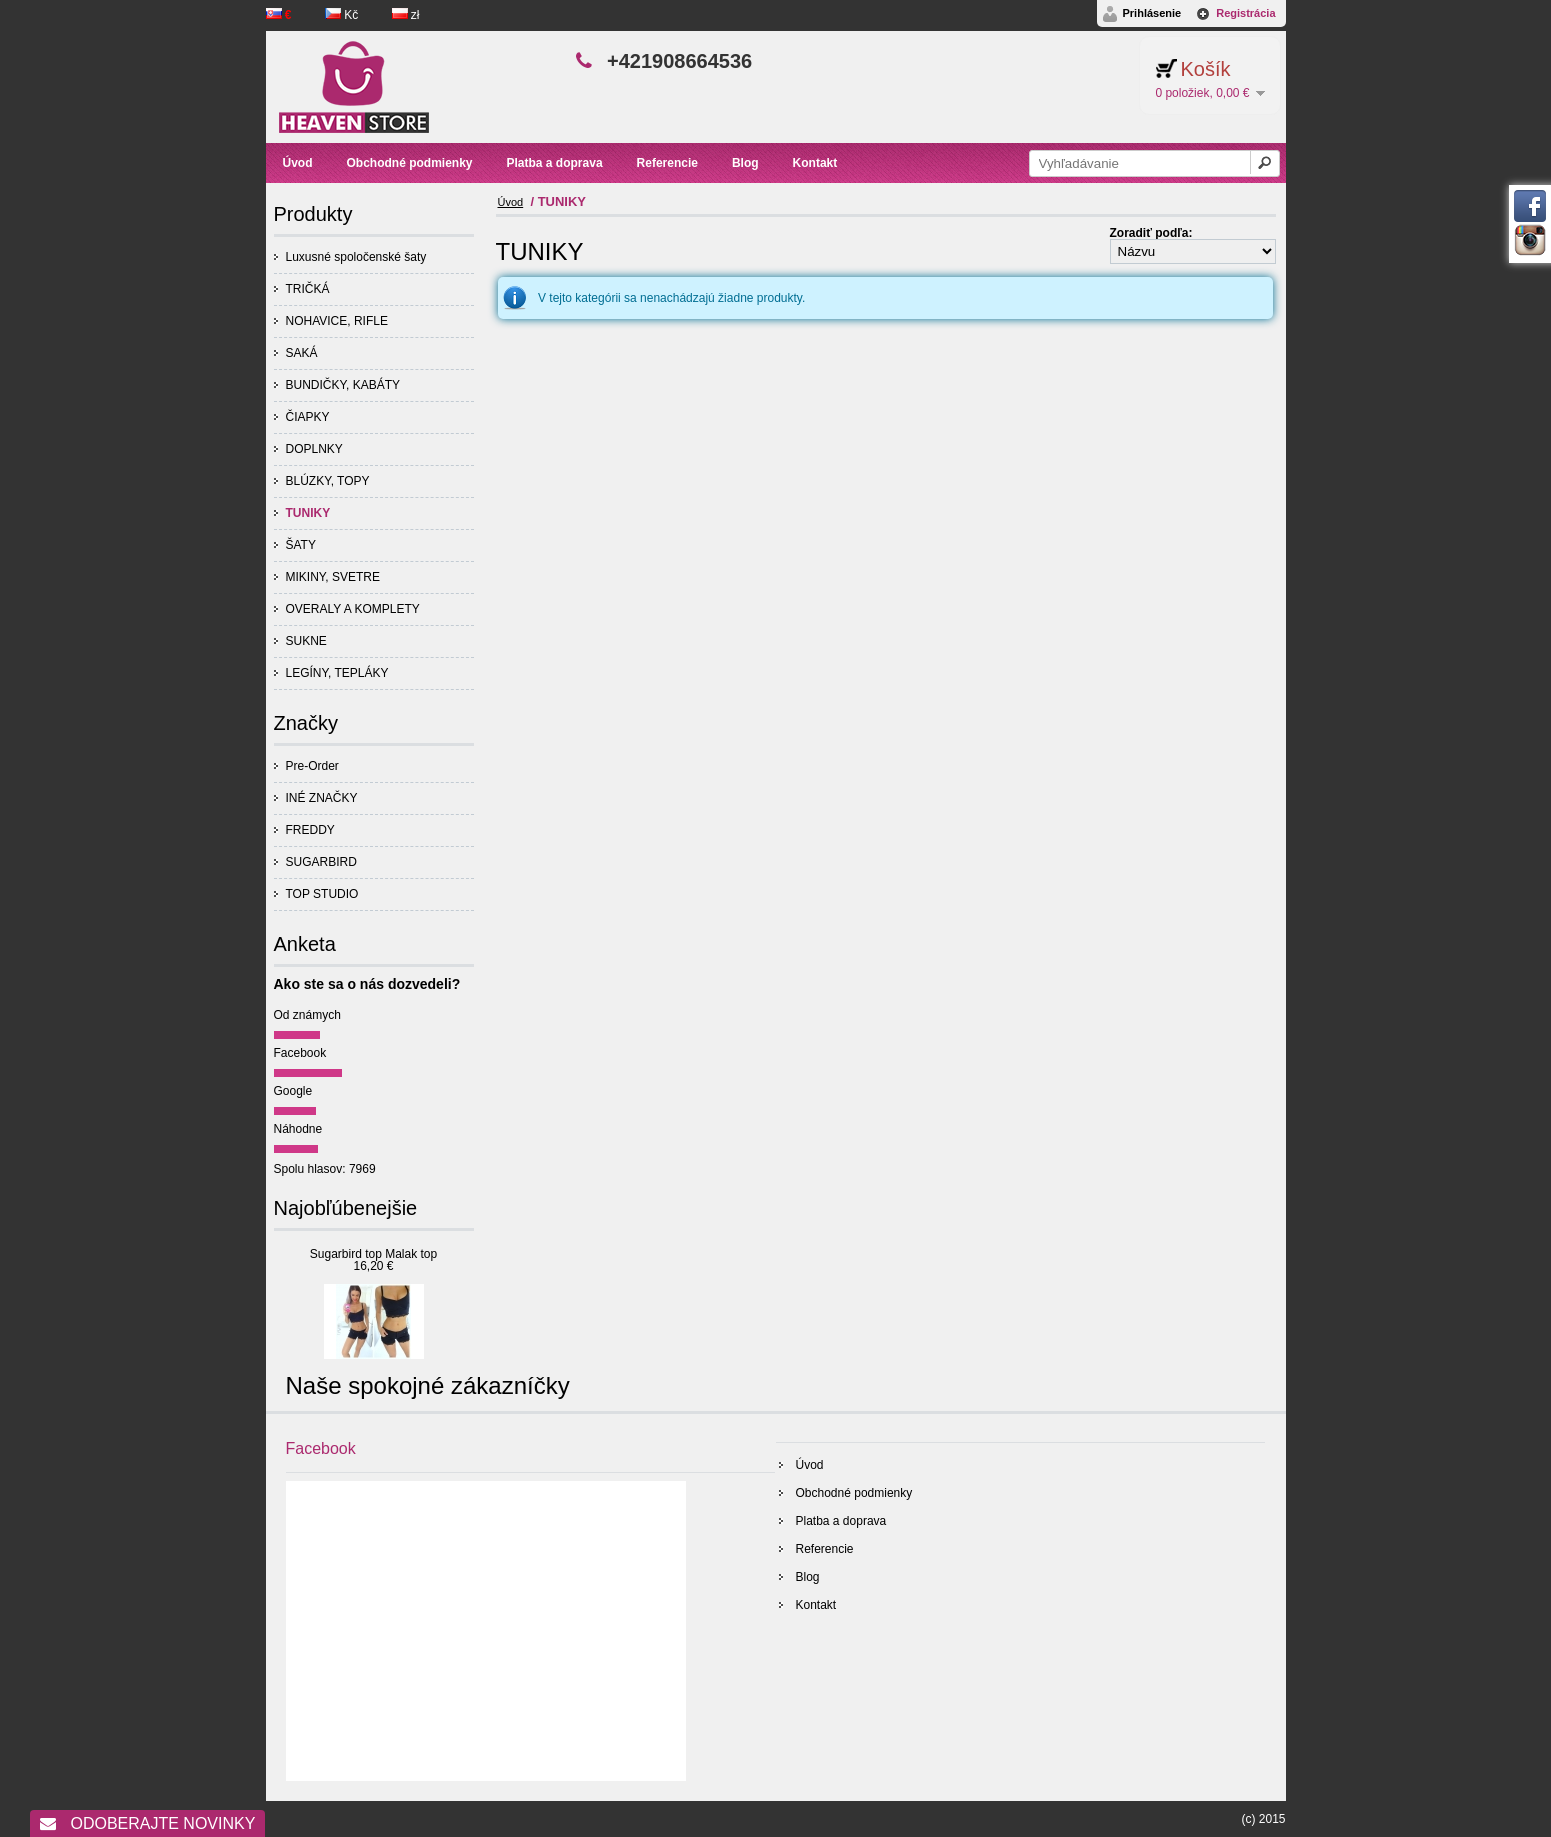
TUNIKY (308, 513)
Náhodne (298, 1129)
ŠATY (301, 545)
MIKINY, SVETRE (333, 577)
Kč (343, 15)
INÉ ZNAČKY (322, 798)
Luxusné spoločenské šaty (356, 257)
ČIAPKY (308, 417)
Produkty (313, 214)
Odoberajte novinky (147, 1823)
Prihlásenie (1151, 13)
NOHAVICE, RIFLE (337, 321)
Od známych (307, 1015)
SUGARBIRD (321, 862)
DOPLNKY (314, 449)
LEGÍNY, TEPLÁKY (337, 673)
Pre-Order (312, 766)
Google (293, 1091)
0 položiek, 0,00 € (1202, 93)
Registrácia (1245, 13)
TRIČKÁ (308, 289)
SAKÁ (302, 353)
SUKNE (306, 641)
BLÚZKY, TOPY (328, 481)
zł (406, 15)
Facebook (300, 1053)
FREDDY (310, 830)
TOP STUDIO (322, 894)
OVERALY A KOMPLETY (353, 609)
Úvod (511, 202)
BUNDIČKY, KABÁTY (343, 385)
